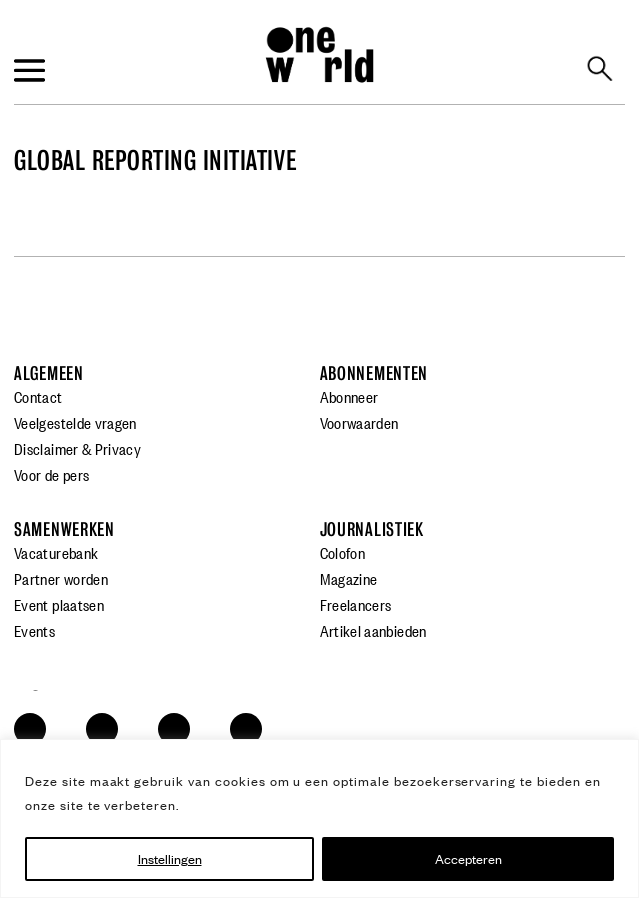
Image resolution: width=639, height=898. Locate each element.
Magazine (349, 578)
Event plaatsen (59, 604)
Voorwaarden (359, 422)
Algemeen (49, 373)
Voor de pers (51, 474)
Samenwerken (64, 529)
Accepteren (468, 858)
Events (34, 630)
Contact (38, 396)
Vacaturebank (56, 552)
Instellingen (170, 858)
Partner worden (61, 578)
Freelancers (356, 604)
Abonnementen (374, 373)
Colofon (343, 552)
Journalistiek (372, 529)
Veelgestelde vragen (75, 422)
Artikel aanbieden (373, 630)
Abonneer (349, 396)
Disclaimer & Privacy (77, 448)
